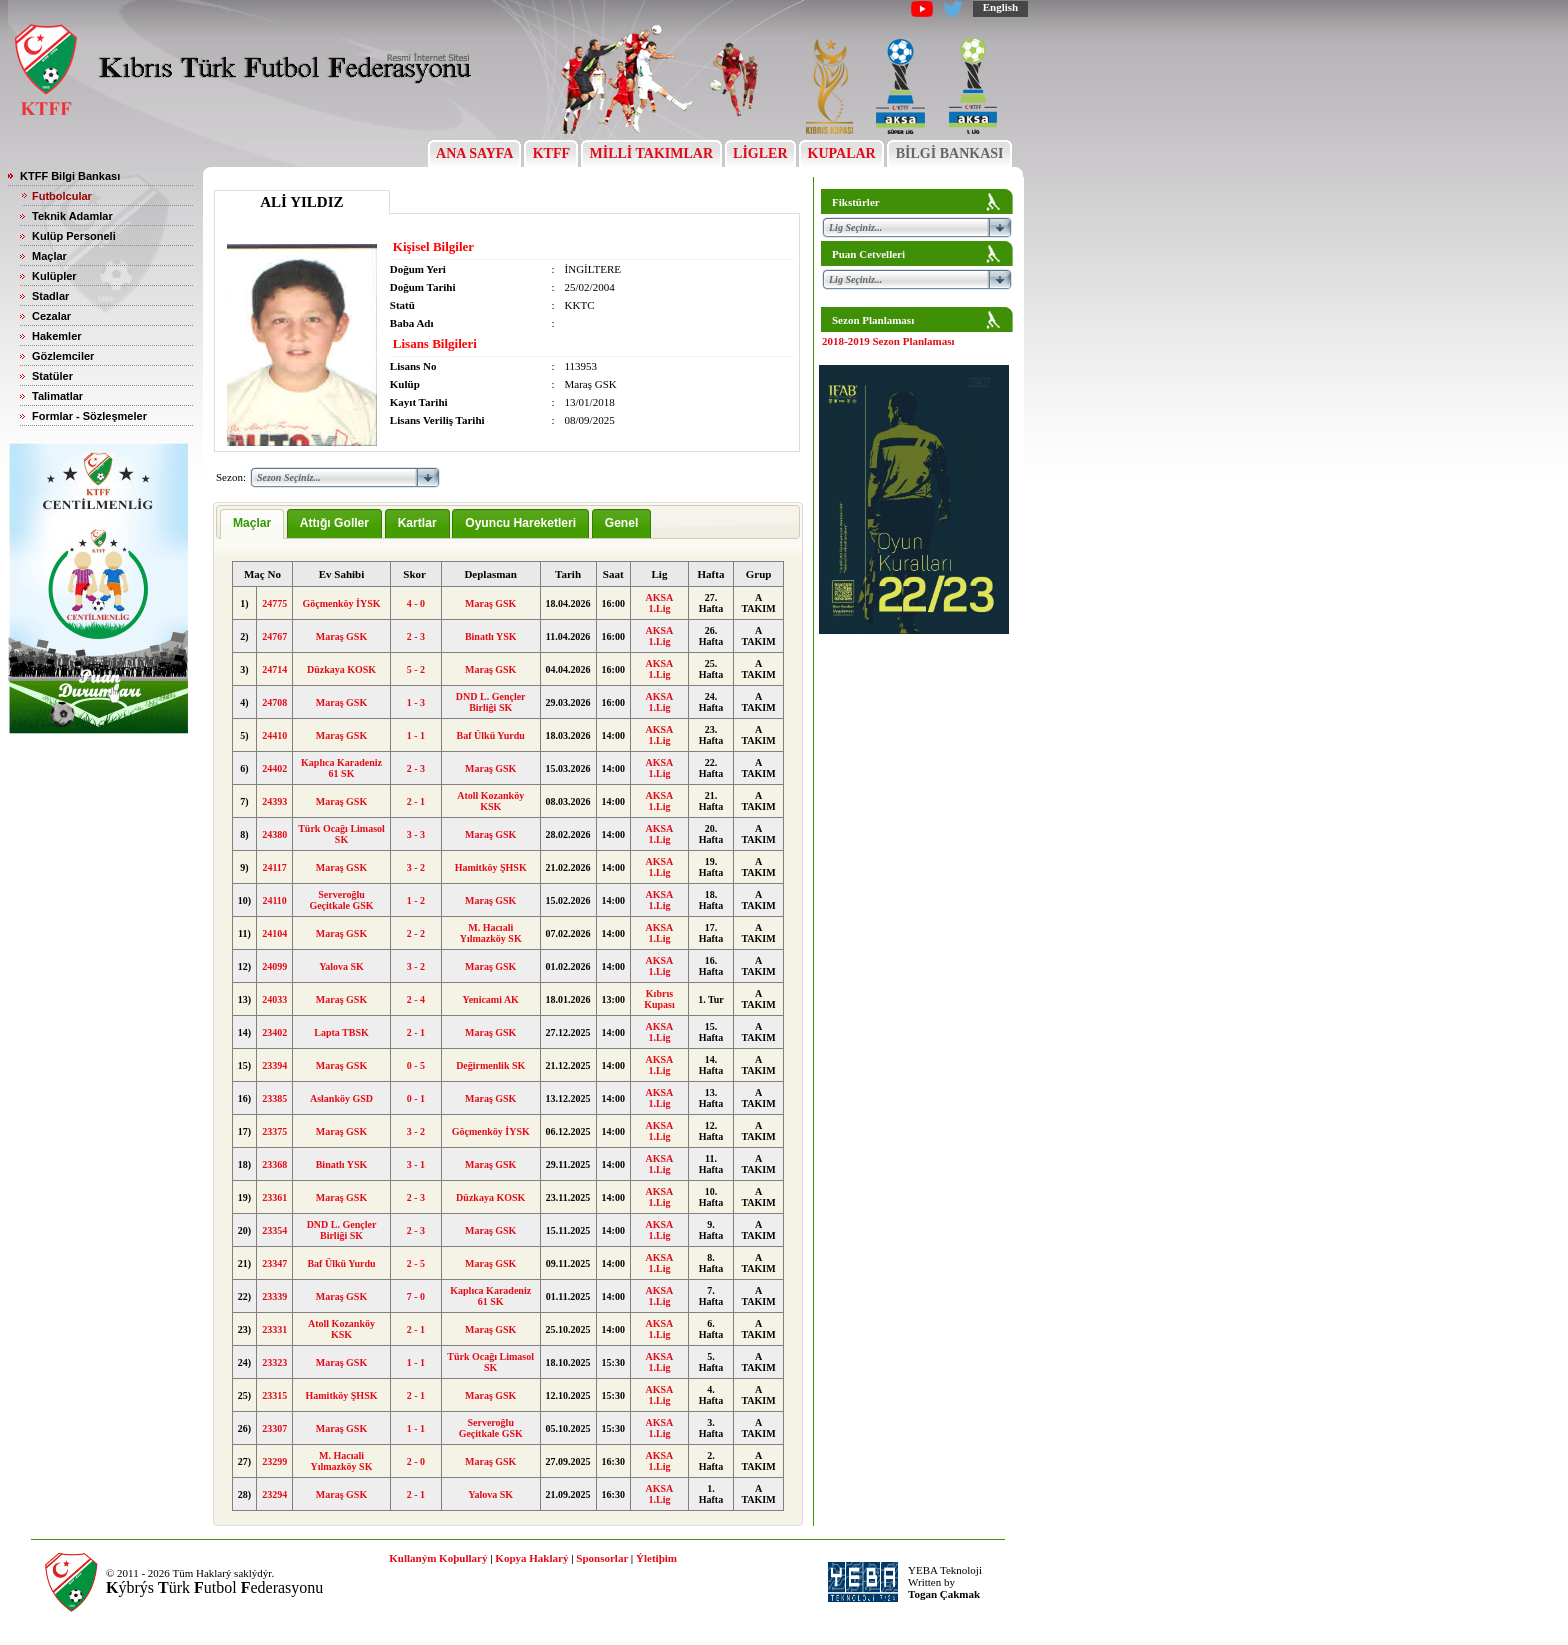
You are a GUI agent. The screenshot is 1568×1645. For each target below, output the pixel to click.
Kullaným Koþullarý (438, 1558)
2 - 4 (416, 999)
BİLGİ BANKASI (949, 153)
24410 (274, 735)
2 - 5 (416, 1263)
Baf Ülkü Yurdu (491, 735)
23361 (274, 1197)
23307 (274, 1428)
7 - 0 (416, 1296)
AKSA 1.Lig (660, 603)
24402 (274, 768)
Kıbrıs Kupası (659, 999)
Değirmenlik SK (490, 1065)
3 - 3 (416, 834)
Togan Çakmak (944, 1594)
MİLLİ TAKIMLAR (651, 153)
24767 (274, 636)
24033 (274, 999)
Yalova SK (341, 966)
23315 (274, 1395)
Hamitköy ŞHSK (491, 867)
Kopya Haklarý (531, 1558)
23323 (274, 1362)
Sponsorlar (602, 1558)
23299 (274, 1461)
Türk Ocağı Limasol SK (341, 834)
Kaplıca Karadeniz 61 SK (341, 768)
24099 (274, 966)
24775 (274, 603)
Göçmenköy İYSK (341, 603)
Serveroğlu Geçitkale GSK (341, 900)
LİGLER (760, 153)
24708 (274, 702)
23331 (274, 1329)
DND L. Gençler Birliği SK (491, 702)
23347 (274, 1263)
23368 (274, 1164)
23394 (274, 1065)
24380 (274, 834)
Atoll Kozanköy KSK (490, 801)
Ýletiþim (656, 1558)
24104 (274, 933)
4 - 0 (416, 603)
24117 (274, 867)
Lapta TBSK (341, 1032)
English (1000, 7)
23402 (274, 1032)
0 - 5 (416, 1065)
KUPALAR (841, 153)
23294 (274, 1494)
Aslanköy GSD (341, 1098)
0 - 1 (416, 1098)
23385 (274, 1098)
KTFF (551, 153)
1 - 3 (416, 702)
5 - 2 (416, 669)
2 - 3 (416, 636)
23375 (274, 1131)
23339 (274, 1296)
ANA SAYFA (474, 153)
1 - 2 (416, 900)
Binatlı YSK (491, 636)
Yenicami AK (491, 999)
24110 (274, 900)
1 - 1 (416, 735)
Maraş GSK (490, 603)
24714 (274, 669)
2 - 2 (416, 933)
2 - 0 (416, 1461)
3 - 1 (416, 1164)
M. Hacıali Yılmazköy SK (491, 933)
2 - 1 (416, 801)
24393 (274, 801)
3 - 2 (416, 867)
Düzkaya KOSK (341, 669)
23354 (274, 1230)
